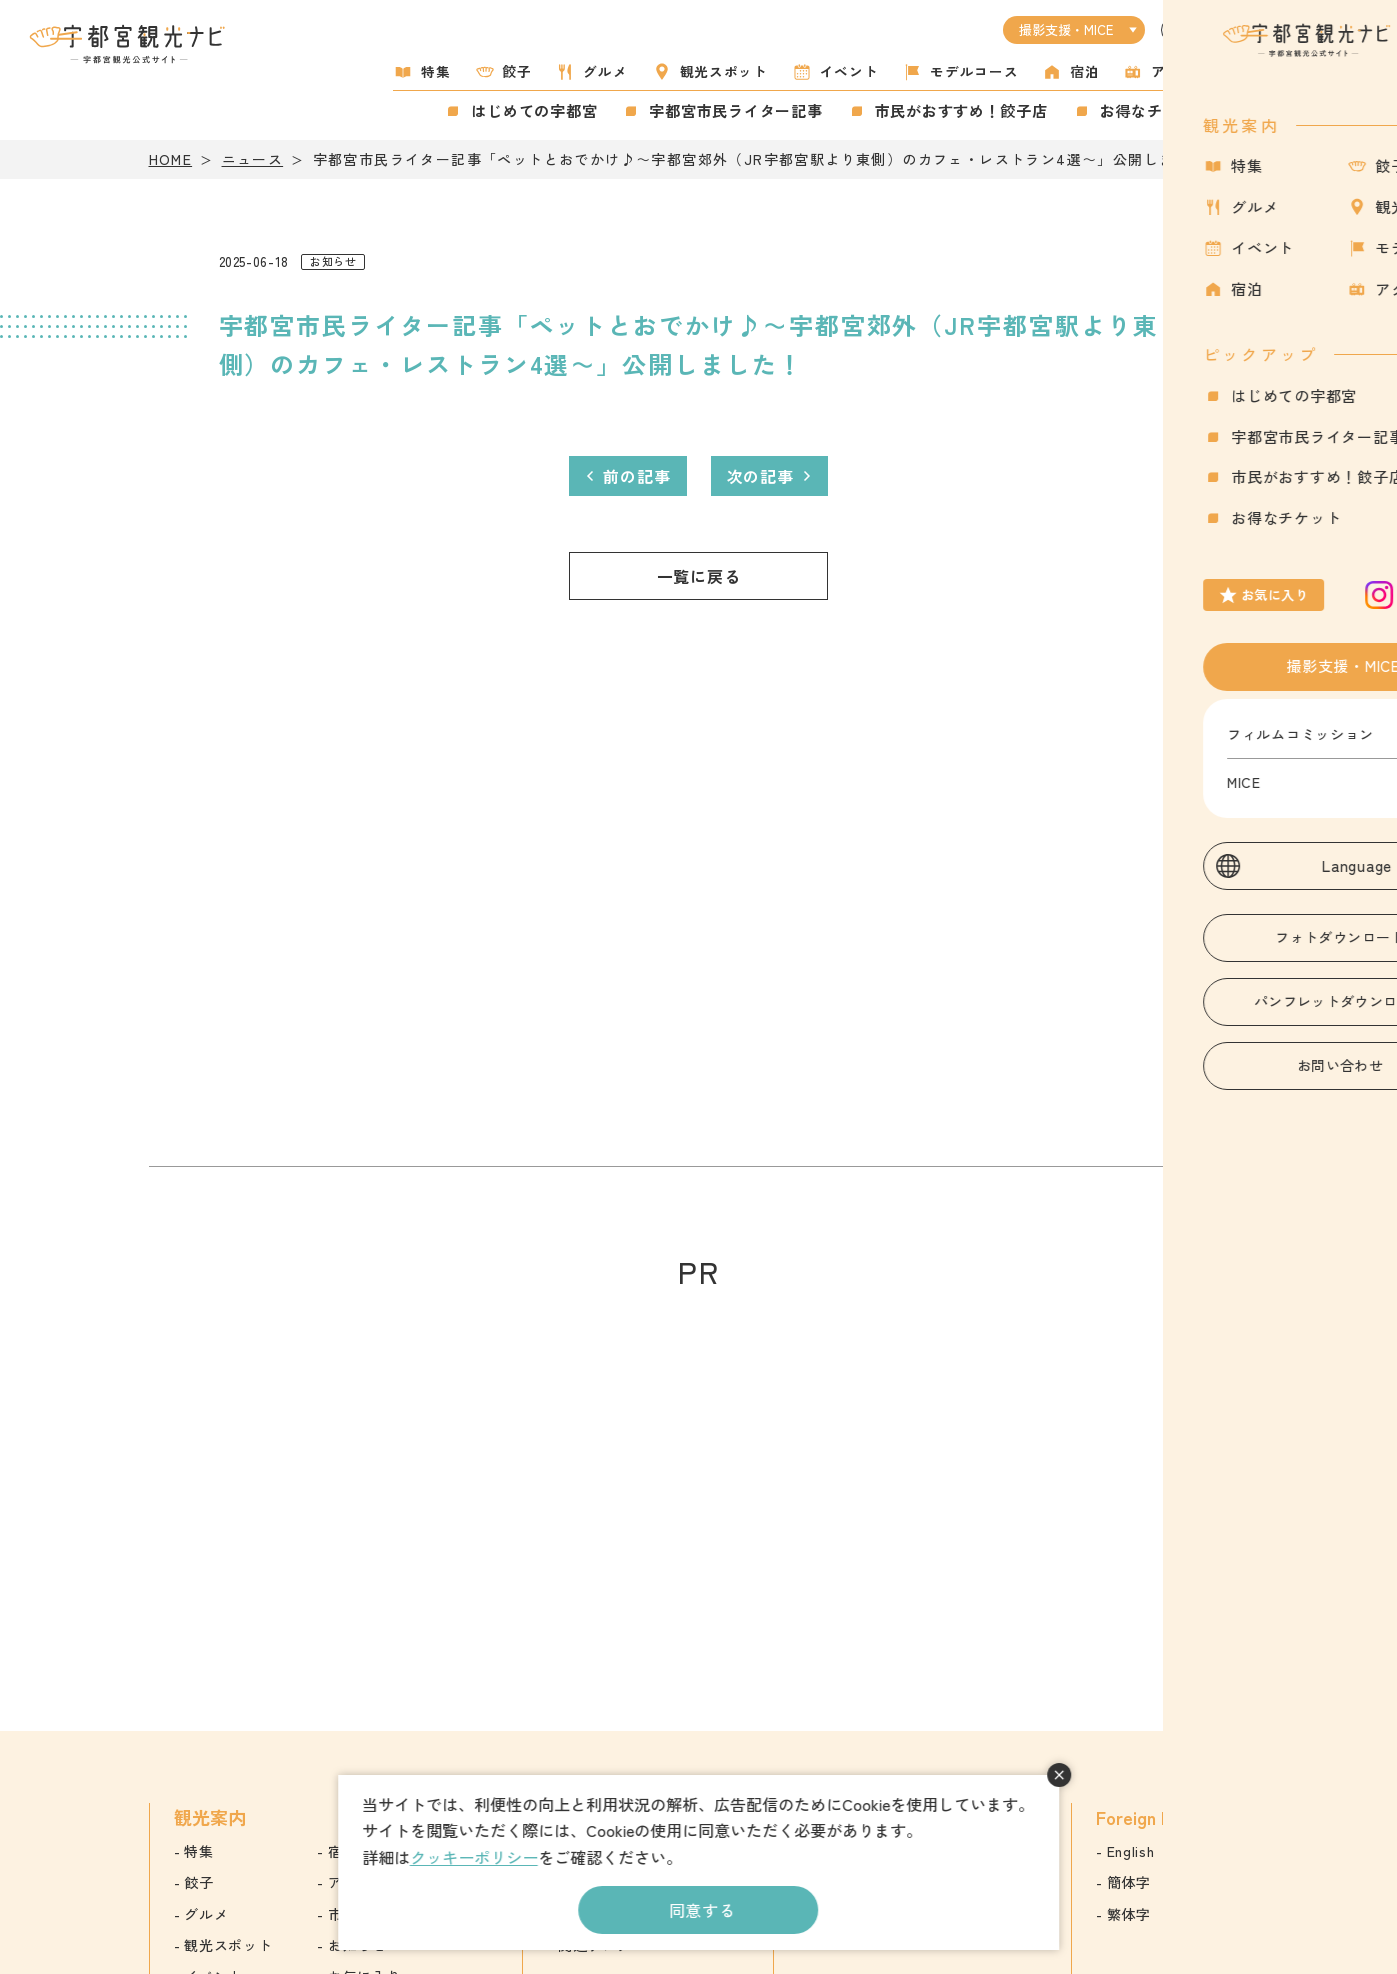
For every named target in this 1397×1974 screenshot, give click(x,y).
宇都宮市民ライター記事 (735, 110)
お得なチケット (1155, 110)
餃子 (517, 71)
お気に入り (1267, 103)
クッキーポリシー (474, 1857)
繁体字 (1129, 1914)
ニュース (253, 159)
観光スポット (724, 71)
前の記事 (636, 476)
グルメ (605, 71)
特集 (435, 71)
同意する (702, 1910)
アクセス (1180, 71)
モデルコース (974, 71)
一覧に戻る (699, 576)
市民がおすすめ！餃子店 (961, 110)
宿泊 (1084, 71)
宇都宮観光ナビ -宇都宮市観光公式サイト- (129, 44)
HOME (171, 159)
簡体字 (1129, 1882)
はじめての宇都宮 (534, 110)
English (1131, 1851)
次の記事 (760, 476)
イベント (849, 71)
